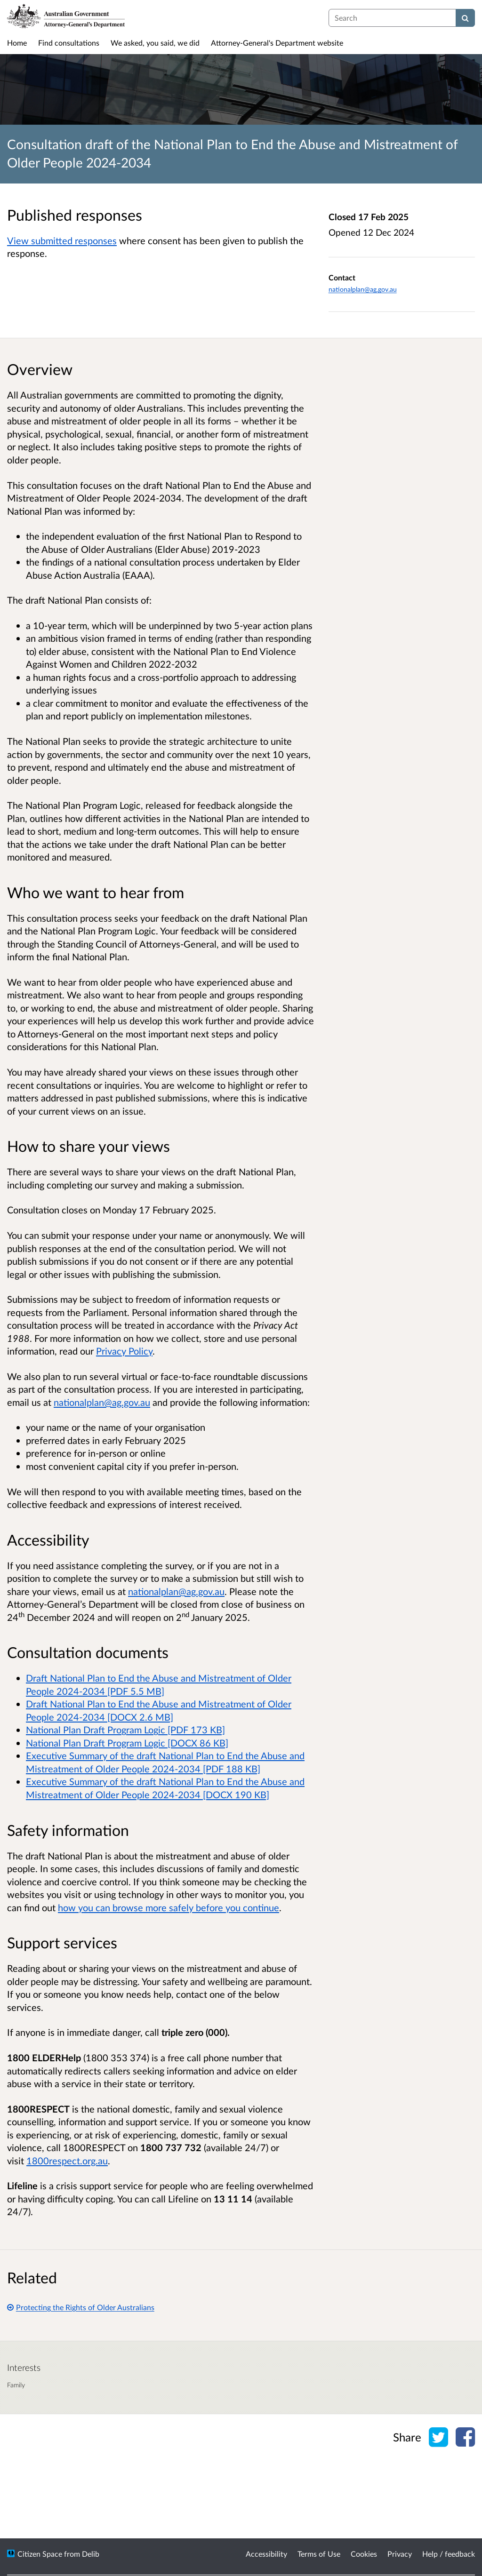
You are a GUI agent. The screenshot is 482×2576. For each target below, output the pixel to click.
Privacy (399, 2553)
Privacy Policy (124, 1350)
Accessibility (266, 2553)
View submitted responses (62, 240)
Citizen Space (39, 2553)
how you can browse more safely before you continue (168, 1907)
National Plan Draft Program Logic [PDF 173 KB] (125, 1729)
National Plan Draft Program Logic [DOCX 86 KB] (127, 1742)
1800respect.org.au (67, 2160)
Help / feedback (448, 2553)
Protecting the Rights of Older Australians (80, 2307)
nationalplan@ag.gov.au (363, 289)
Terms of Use (318, 2553)
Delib (90, 2553)
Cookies (364, 2553)
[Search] (465, 18)
